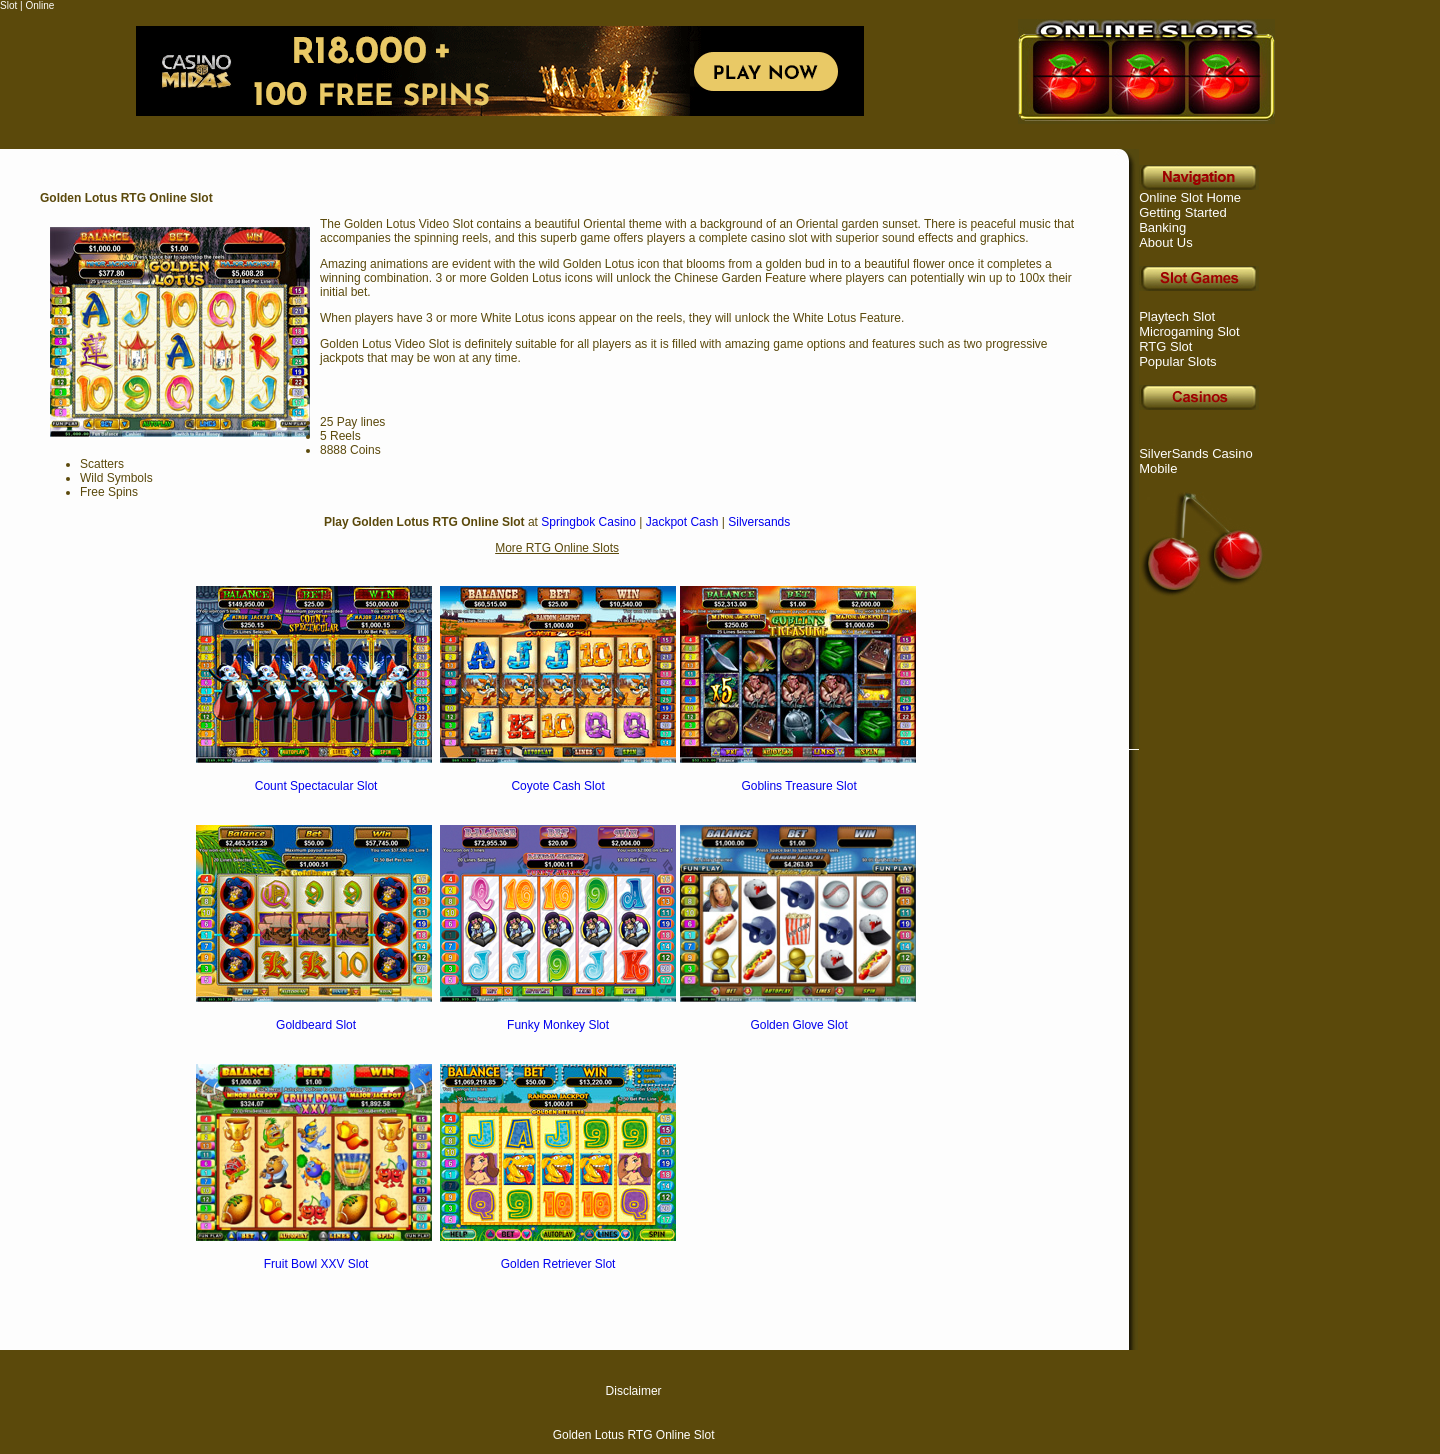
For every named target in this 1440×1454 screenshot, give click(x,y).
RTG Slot (1165, 346)
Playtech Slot (1177, 316)
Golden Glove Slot (798, 1025)
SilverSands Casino (1195, 453)
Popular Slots (1177, 361)
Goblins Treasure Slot (798, 786)
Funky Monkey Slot (558, 1025)
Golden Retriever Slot (558, 1264)
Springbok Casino (588, 522)
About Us (1165, 242)
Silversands (759, 522)
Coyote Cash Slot (557, 786)
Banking (1162, 227)
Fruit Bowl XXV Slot (316, 1264)
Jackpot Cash (682, 522)
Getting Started (1182, 212)
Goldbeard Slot (316, 1025)
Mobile (1158, 468)
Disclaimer (634, 1391)
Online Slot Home (1190, 197)
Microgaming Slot (1189, 331)
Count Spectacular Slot (316, 786)
